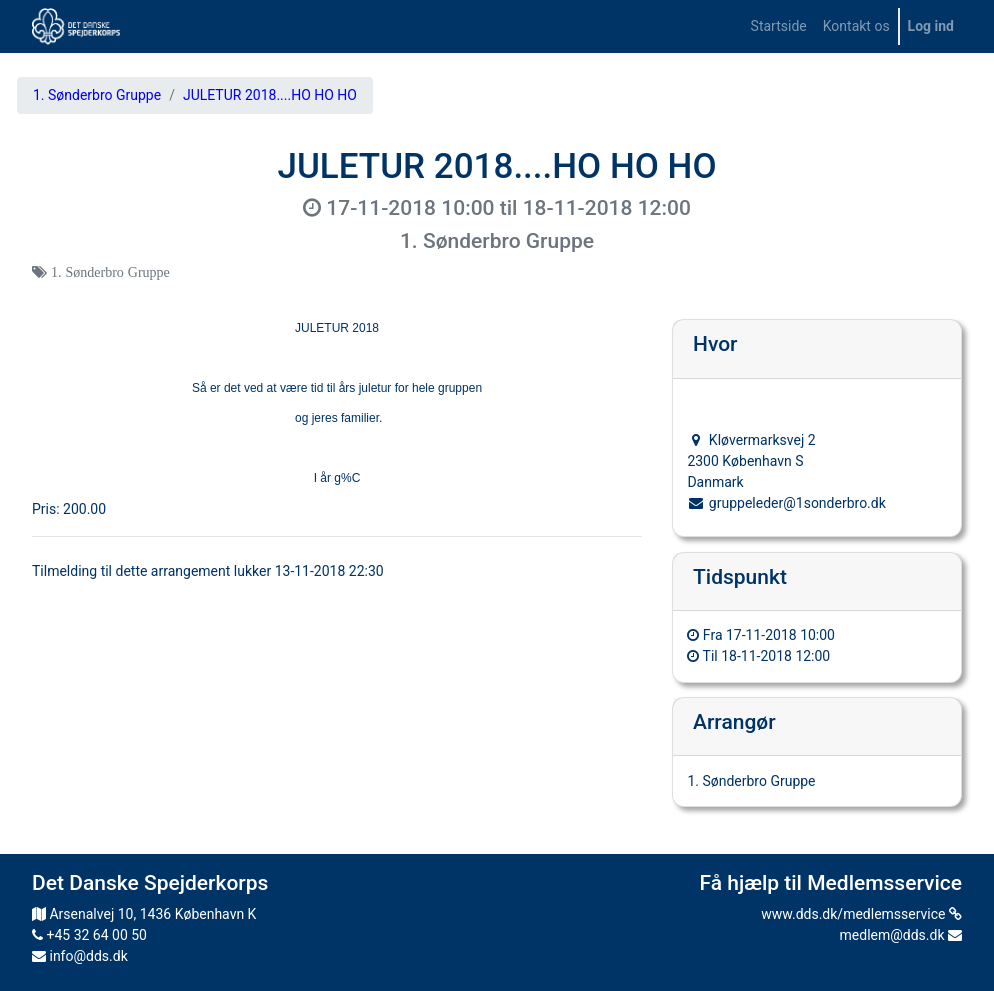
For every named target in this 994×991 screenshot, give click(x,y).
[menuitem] (779, 26)
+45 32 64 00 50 (89, 935)
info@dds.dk (80, 956)
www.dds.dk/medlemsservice (861, 914)
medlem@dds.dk (901, 935)
